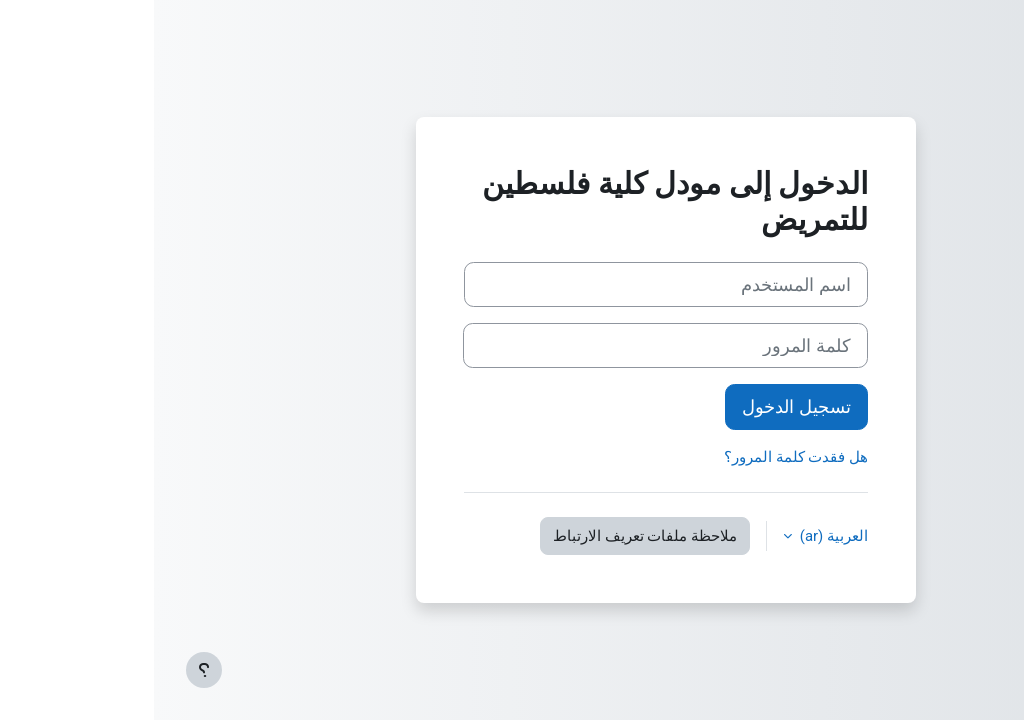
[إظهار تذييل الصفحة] (50, 670)
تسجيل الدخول (642, 406)
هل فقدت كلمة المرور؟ (642, 457)
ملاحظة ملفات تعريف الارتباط (491, 536)
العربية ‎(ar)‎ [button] (678, 536)
